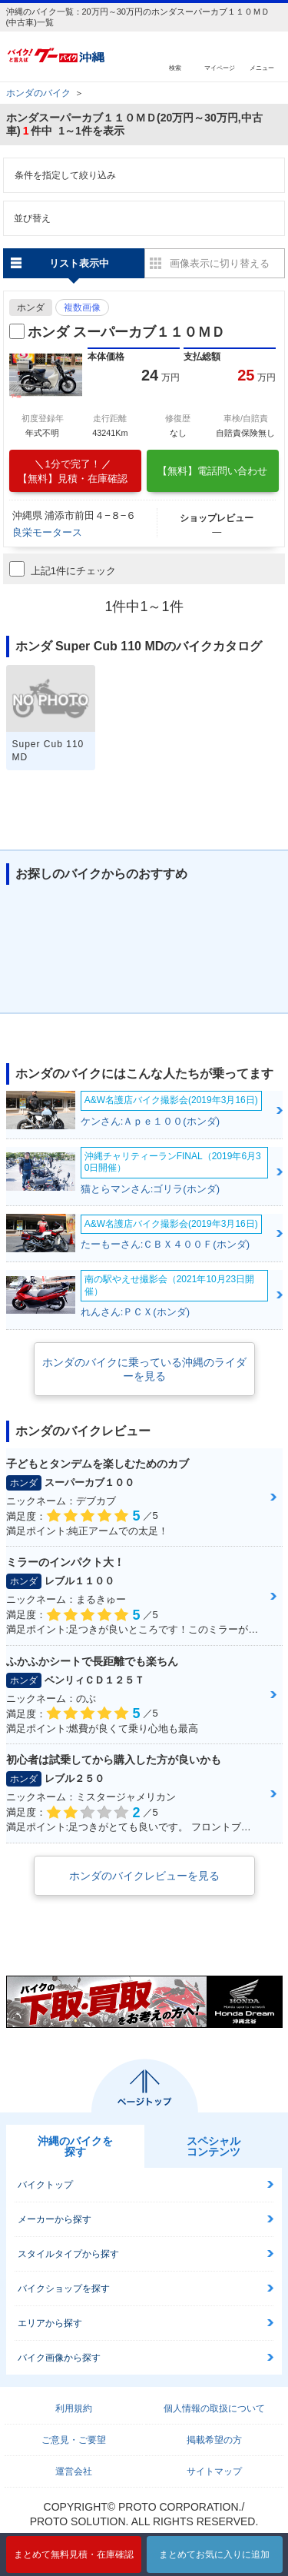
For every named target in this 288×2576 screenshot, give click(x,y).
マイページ (219, 67)
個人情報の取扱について (214, 2408)
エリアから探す (50, 2323)
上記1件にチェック (62, 569)
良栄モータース (47, 532)
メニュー (262, 67)
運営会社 (73, 2471)
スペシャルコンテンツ (213, 2146)
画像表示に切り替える (220, 263)
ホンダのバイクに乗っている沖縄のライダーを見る (144, 1369)
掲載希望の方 (214, 2440)
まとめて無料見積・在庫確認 (74, 2554)
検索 (175, 67)
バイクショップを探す (64, 2288)
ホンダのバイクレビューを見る (144, 1876)
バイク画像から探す (59, 2357)
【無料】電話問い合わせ (212, 471)
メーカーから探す (54, 2219)
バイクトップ (45, 2184)
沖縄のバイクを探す (75, 2146)
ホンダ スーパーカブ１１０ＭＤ (126, 332)
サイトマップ (214, 2471)
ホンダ (31, 307)
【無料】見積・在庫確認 (72, 471)
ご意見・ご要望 (73, 2440)
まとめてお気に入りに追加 (214, 2554)
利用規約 (73, 2408)
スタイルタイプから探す (68, 2254)
